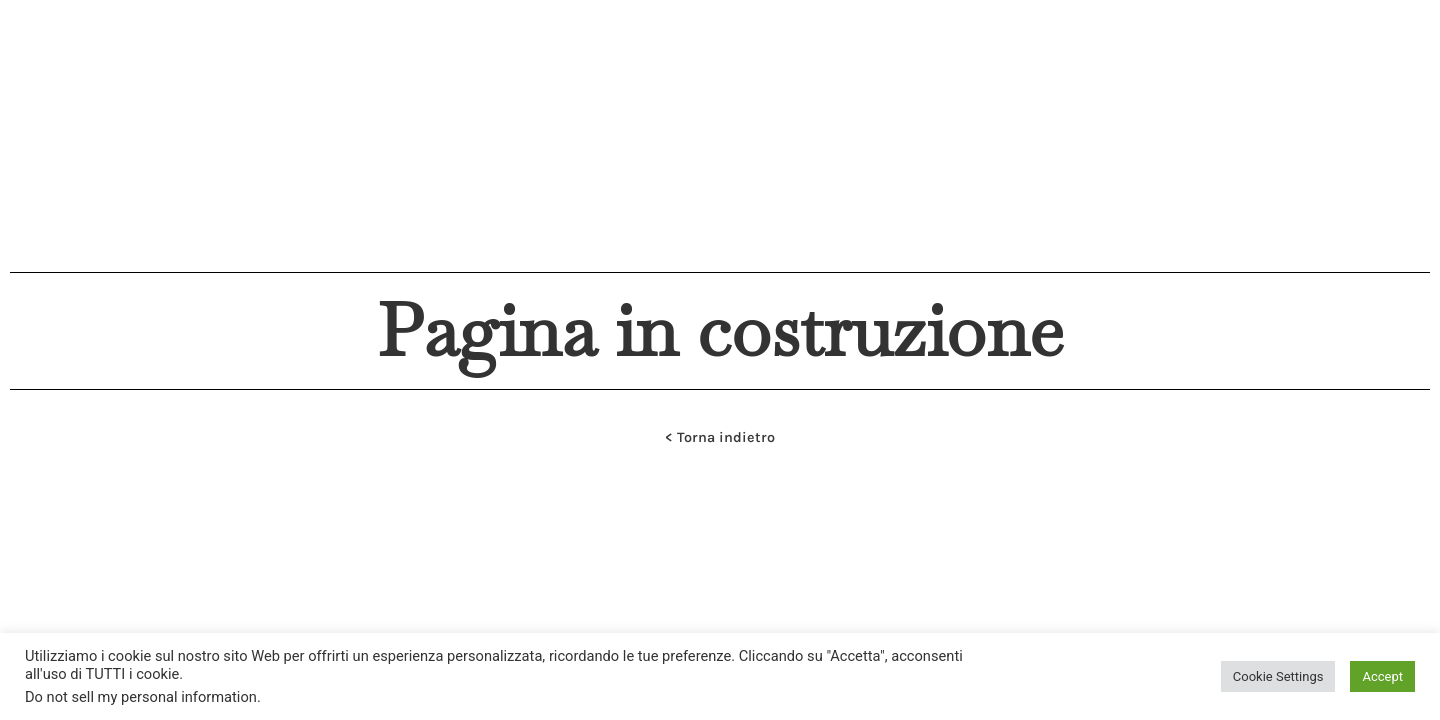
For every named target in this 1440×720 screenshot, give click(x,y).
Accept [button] (1382, 676)
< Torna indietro (720, 437)
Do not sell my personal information (141, 697)
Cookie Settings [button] (1278, 676)
